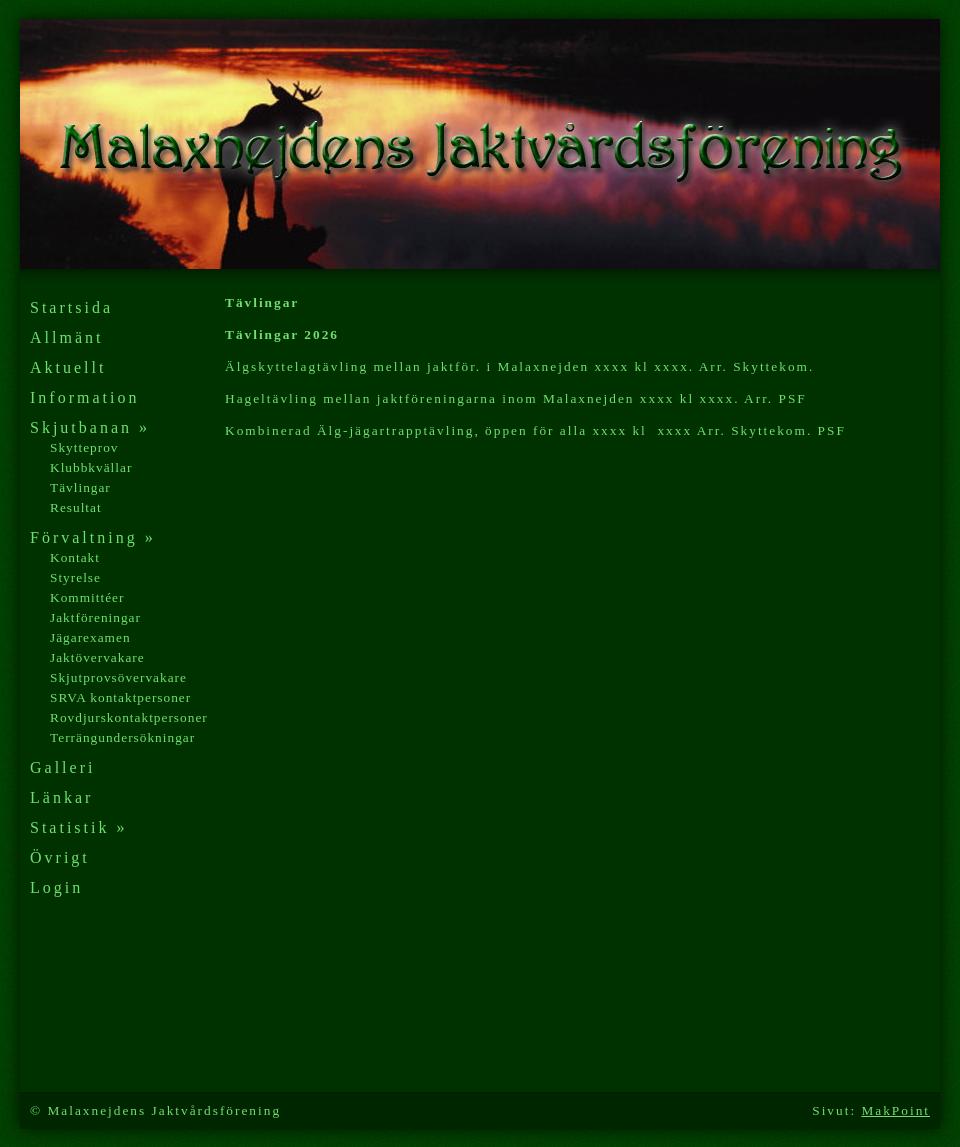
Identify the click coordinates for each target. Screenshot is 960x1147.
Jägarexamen (90, 637)
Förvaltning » (93, 537)
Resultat (76, 507)
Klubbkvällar (91, 467)
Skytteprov (84, 447)
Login (56, 887)
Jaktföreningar (95, 617)
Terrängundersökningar (122, 737)
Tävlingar (80, 487)
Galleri (62, 767)
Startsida (71, 307)
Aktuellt (68, 367)
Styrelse (75, 577)
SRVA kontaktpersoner (120, 697)
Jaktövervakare (97, 657)
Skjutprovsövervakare (118, 677)
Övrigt (60, 857)
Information (84, 397)
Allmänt (66, 337)
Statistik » (78, 827)
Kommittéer (87, 597)
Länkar (61, 797)
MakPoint (895, 1110)
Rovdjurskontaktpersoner (129, 717)
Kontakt (75, 557)
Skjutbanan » (90, 427)
